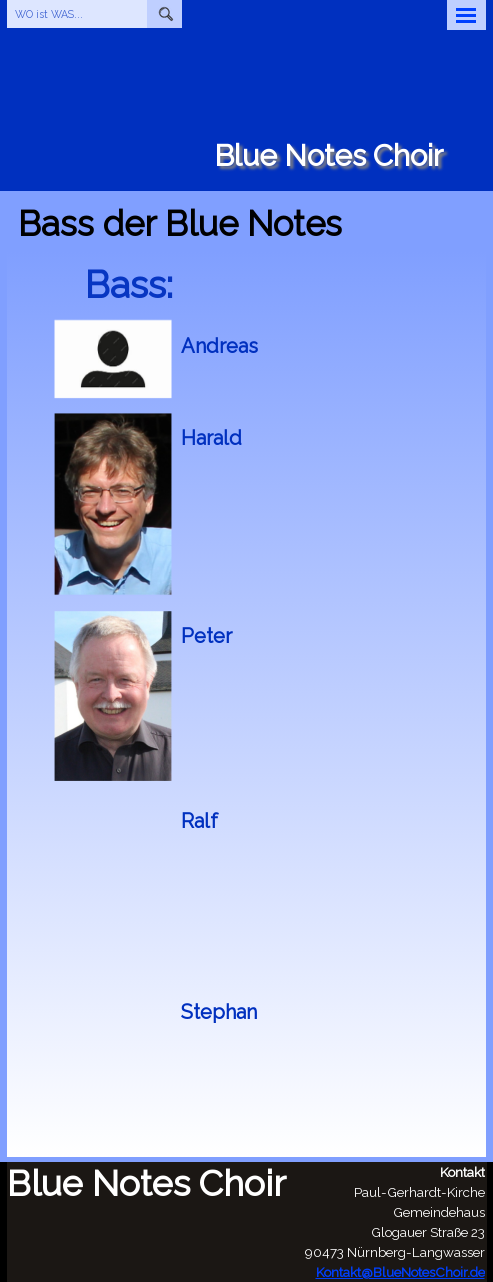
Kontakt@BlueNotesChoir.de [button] (400, 1272)
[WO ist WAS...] (77, 14)
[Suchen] (164, 14)
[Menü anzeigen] (466, 15)
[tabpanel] (329, 346)
